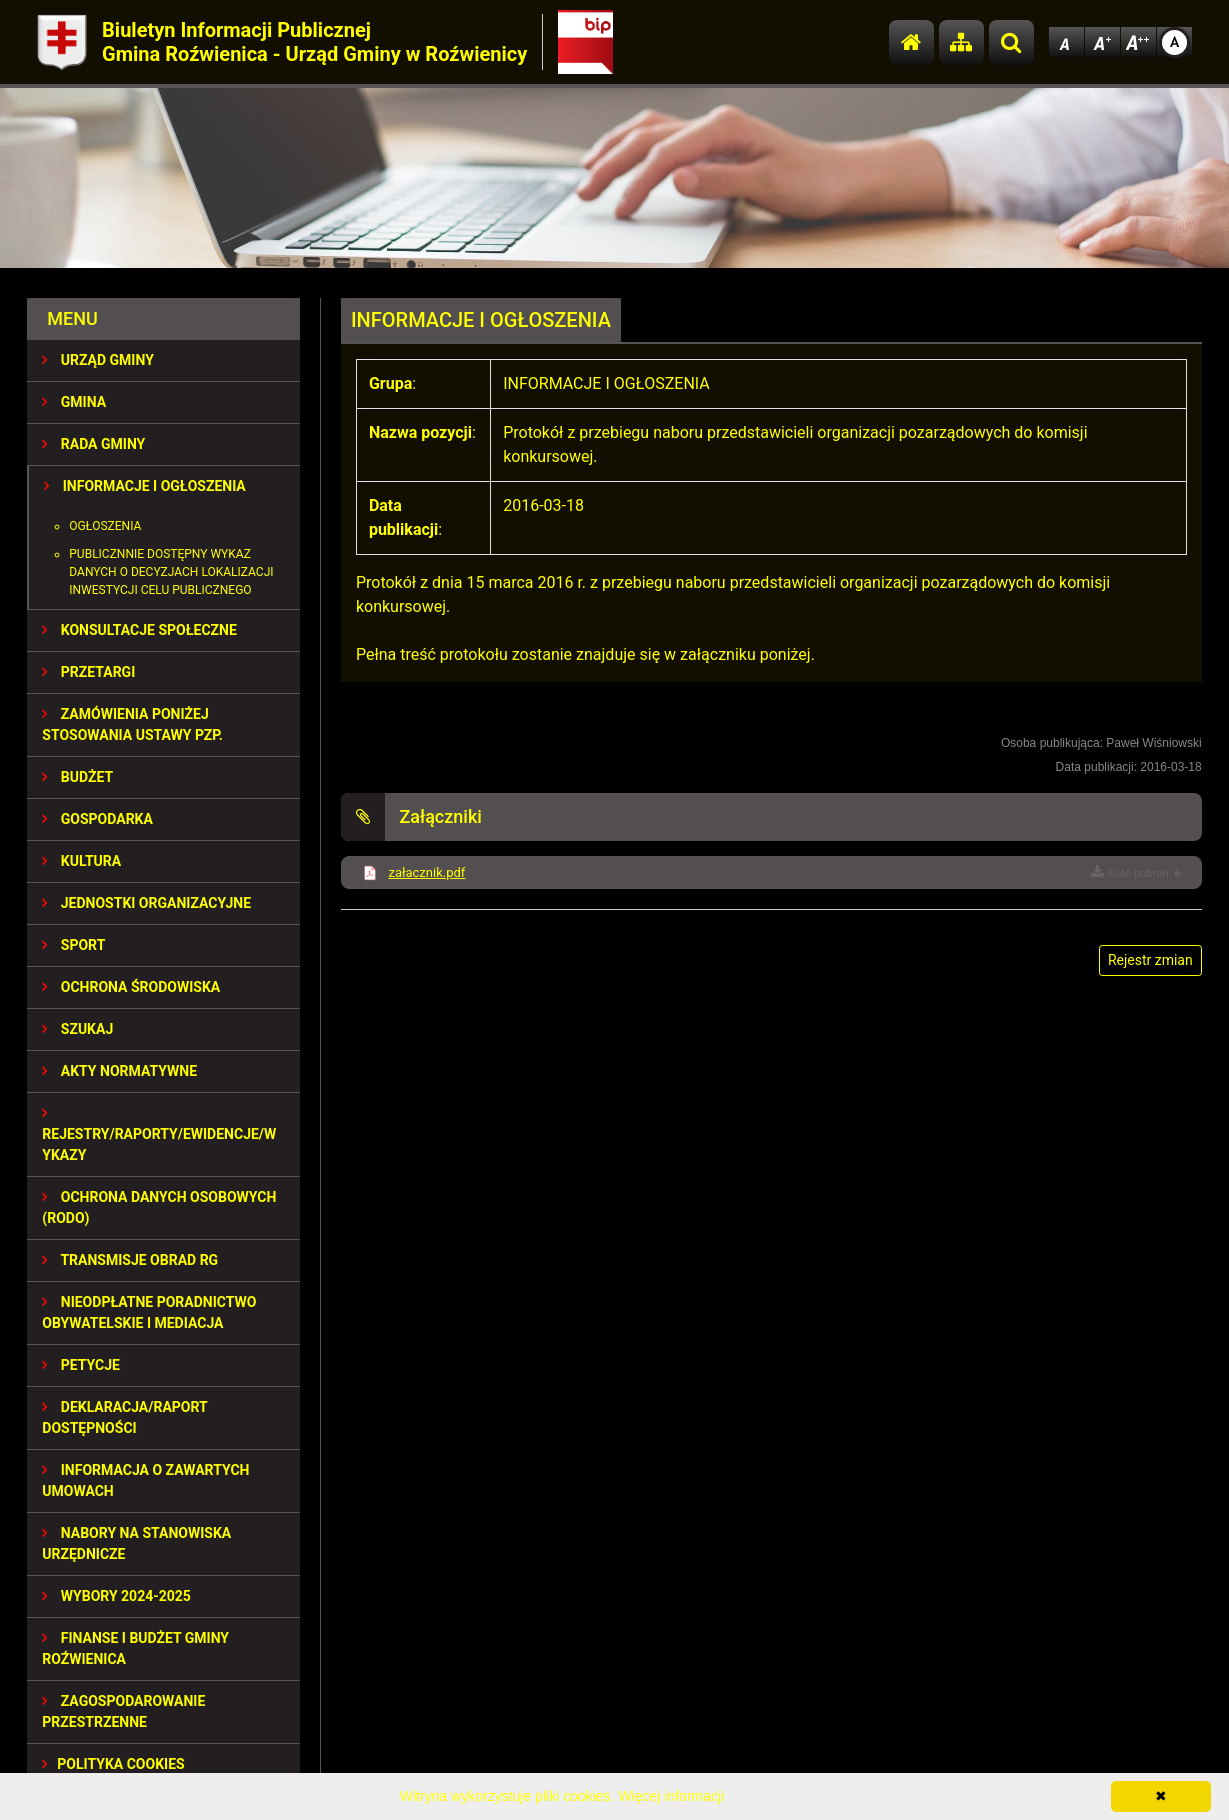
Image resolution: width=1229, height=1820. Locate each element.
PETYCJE (81, 1365)
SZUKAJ (77, 1029)
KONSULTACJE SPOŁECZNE (139, 630)
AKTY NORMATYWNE (119, 1071)
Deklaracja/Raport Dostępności (124, 1417)
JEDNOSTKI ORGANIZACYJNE (146, 903)
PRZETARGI (88, 672)
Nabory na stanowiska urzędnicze (136, 1543)
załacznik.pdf (426, 872)
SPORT (73, 945)
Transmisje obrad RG (130, 1260)
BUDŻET (77, 777)
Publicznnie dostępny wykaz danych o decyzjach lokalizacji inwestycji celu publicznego (171, 572)
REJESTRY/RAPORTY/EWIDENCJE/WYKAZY (159, 1134)
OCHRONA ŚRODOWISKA (131, 987)
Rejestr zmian (1150, 960)
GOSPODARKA (97, 819)
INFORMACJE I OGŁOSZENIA (144, 486)
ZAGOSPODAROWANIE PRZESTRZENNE (123, 1711)
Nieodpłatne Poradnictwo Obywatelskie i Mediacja (149, 1312)
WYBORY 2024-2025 (116, 1596)
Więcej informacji (671, 1796)
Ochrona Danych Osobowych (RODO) (159, 1207)
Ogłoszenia (105, 526)
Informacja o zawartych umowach (145, 1480)
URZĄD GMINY (98, 360)
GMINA (74, 402)
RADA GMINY (93, 444)
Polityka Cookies (113, 1764)
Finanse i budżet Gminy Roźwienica (135, 1648)
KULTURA (81, 861)
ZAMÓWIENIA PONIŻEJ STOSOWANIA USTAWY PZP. (132, 724)
